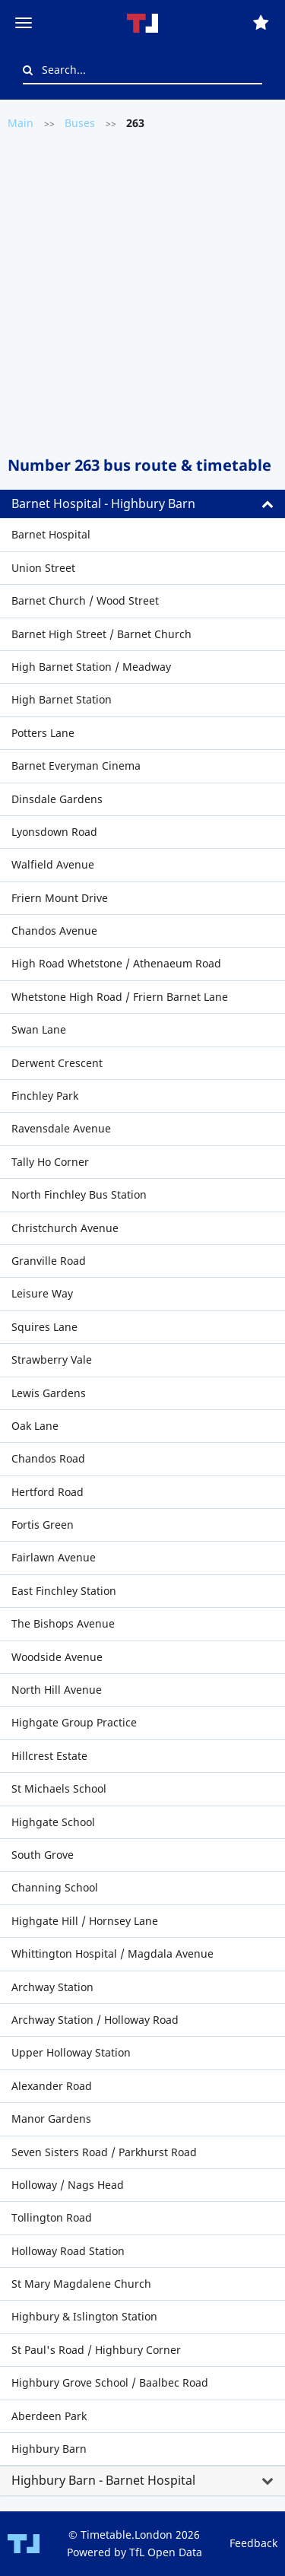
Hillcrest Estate (49, 1756)
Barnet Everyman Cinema (76, 765)
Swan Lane (38, 1029)
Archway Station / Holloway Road (95, 2019)
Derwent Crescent (57, 1063)
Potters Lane (42, 733)
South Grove (42, 1854)
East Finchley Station (63, 1590)
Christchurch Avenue (65, 1228)
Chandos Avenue (54, 930)
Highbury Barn (49, 2448)
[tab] (142, 504)
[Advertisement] (142, 291)
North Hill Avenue (56, 1689)
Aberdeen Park (49, 2416)
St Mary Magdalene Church (81, 2283)
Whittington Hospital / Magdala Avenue (112, 1953)
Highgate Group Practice (74, 1722)
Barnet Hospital (50, 534)
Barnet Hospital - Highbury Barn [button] (103, 503)
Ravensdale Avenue (61, 1128)
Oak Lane (35, 1425)
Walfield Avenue (52, 864)
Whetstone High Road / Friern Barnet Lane (119, 996)
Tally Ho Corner (50, 1162)
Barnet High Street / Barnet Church (101, 634)
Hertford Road (47, 1492)
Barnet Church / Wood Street (85, 600)
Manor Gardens (51, 2118)
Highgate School (53, 1822)
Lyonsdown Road (54, 831)
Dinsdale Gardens (57, 799)
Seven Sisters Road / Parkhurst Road (104, 2152)
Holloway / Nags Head (67, 2184)
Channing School (54, 1887)
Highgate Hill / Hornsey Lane (84, 1921)
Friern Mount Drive (59, 898)
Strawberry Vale (51, 1359)
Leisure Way (42, 1293)
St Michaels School (58, 1788)
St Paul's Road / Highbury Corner (96, 2350)
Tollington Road (51, 2217)
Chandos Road (48, 1458)
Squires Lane (44, 1327)
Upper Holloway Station (71, 2052)
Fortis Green (42, 1524)
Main (20, 123)
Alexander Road (51, 2086)
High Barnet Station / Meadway (91, 666)
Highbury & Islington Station (84, 2316)
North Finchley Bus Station (79, 1194)
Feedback (253, 2543)
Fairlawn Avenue (53, 1557)
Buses (80, 123)
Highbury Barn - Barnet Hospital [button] (103, 2480)
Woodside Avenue (57, 1657)
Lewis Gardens (48, 1393)
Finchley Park (44, 1095)
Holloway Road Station (68, 2251)
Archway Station (52, 1987)
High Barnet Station (61, 699)
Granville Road (48, 1260)
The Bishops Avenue (63, 1623)
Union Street (43, 568)
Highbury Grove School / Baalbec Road (109, 2382)
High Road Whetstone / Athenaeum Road (116, 963)
